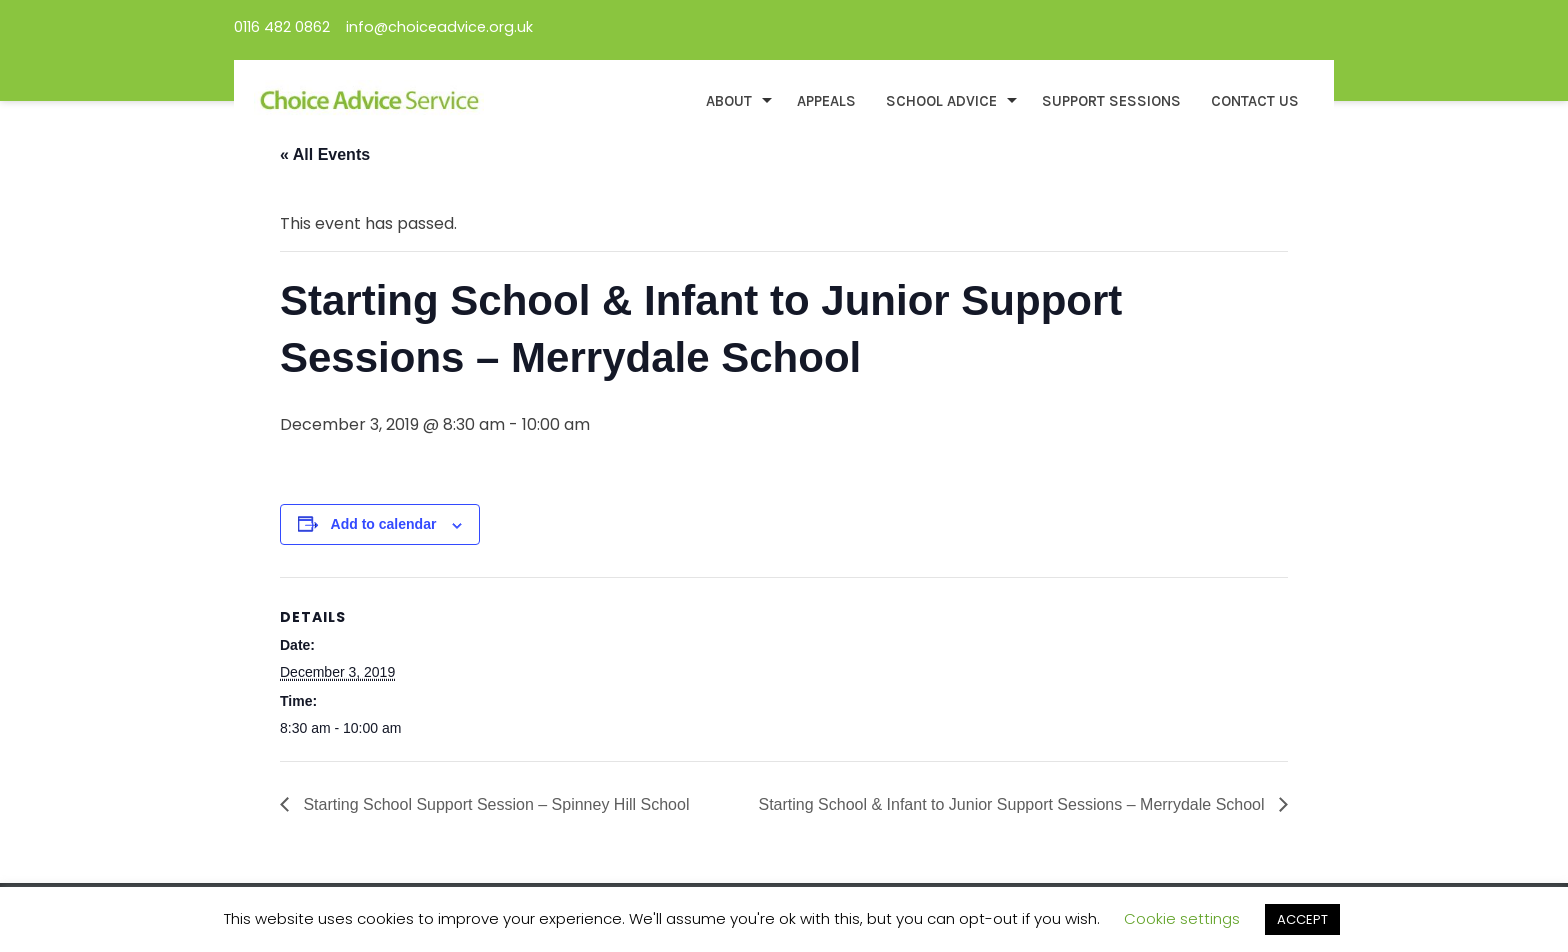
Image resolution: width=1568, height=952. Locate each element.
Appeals (826, 101)
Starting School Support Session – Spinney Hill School (494, 804)
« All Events (325, 154)
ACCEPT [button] (1302, 919)
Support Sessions (1111, 101)
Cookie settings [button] (1182, 918)
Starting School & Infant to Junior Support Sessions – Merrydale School (1014, 804)
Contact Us (1255, 101)
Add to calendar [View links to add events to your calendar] (384, 524)
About (729, 101)
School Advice (941, 101)
